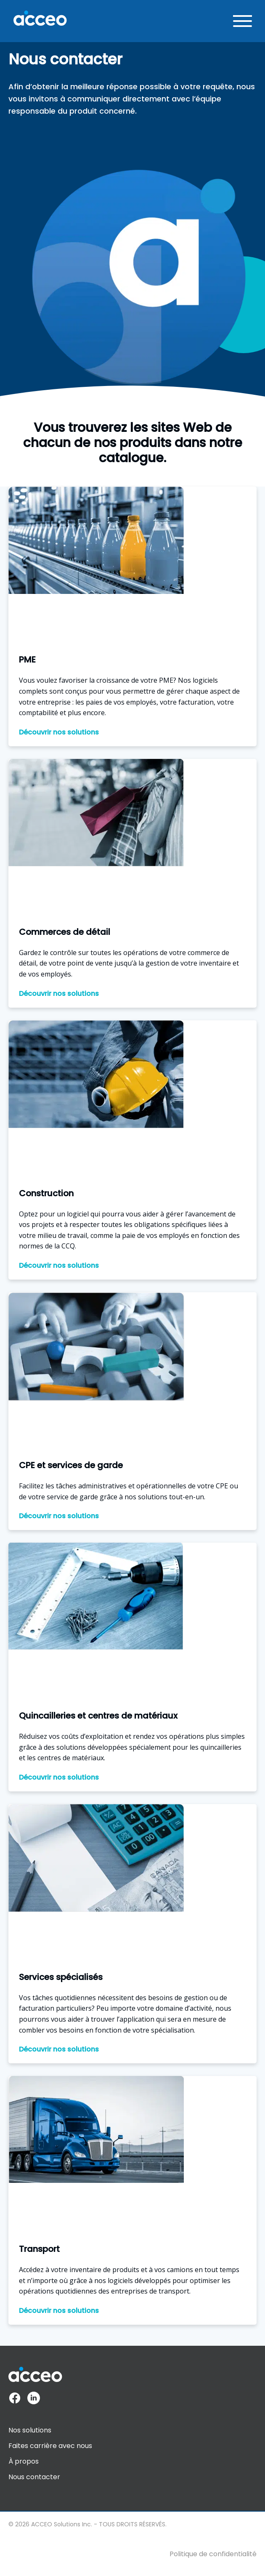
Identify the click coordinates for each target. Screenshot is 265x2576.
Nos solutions (29, 2430)
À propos (23, 2461)
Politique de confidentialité (213, 2554)
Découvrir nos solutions (59, 732)
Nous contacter (34, 2477)
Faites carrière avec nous (50, 2446)
